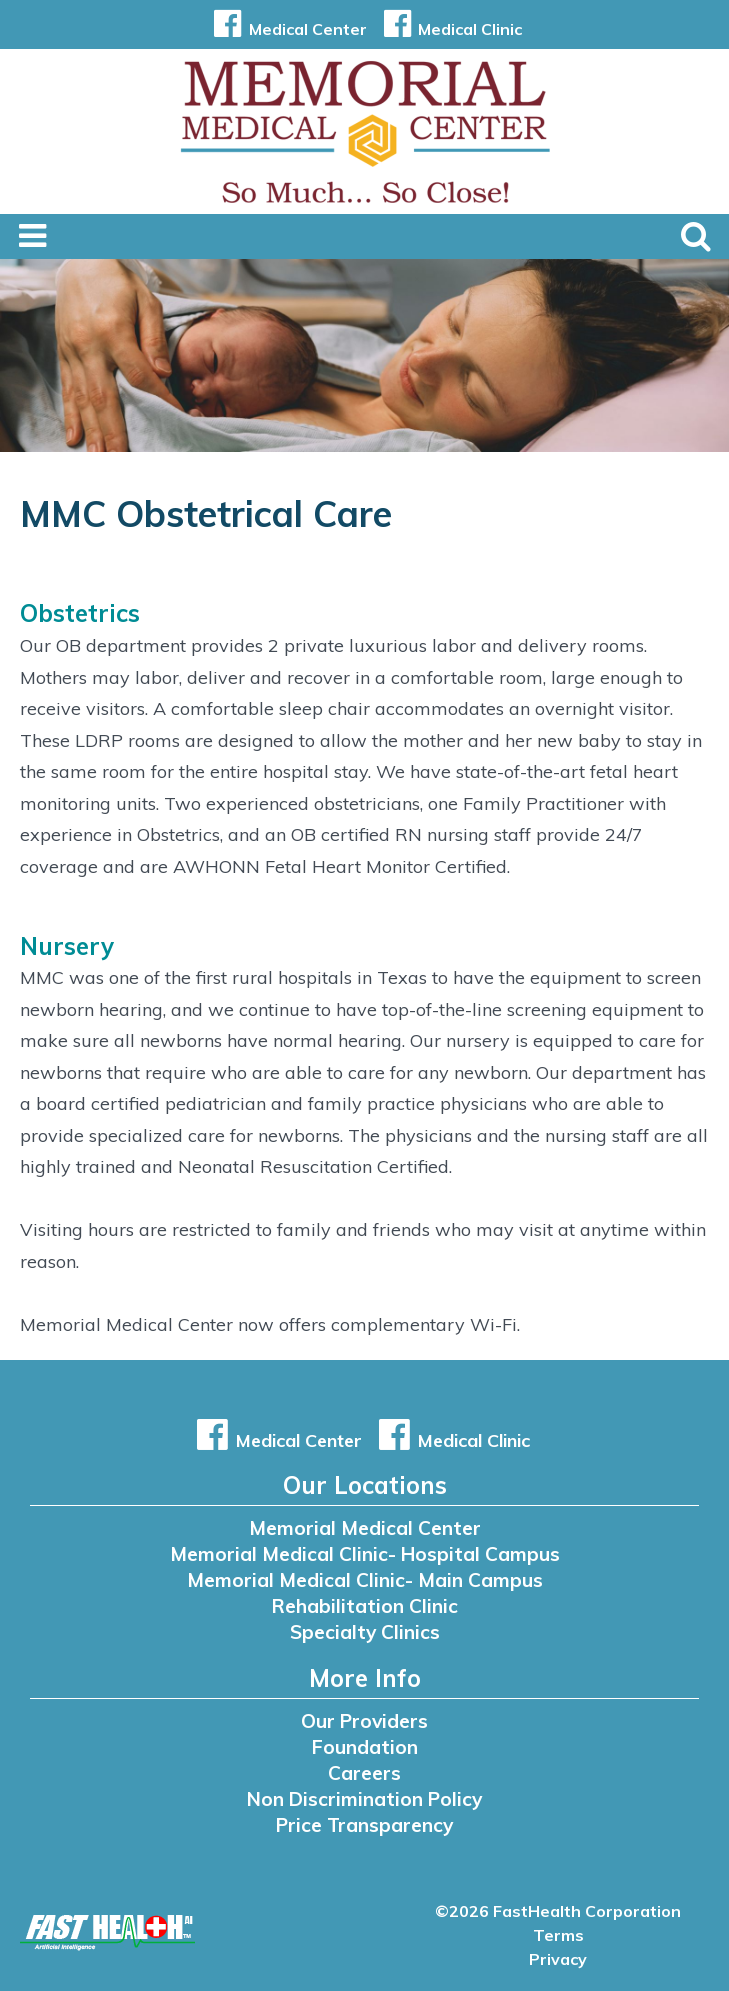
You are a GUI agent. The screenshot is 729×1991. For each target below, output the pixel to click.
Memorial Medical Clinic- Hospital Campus (365, 1554)
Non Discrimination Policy (364, 1799)
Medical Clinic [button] (449, 29)
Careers (364, 1773)
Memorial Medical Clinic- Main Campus (365, 1580)
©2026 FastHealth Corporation (558, 1911)
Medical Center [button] (286, 29)
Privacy (558, 1959)
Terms (558, 1935)
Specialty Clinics (365, 1632)
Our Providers (364, 1721)
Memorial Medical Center (365, 1528)
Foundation (365, 1747)
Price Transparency (364, 1825)
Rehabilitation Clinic (365, 1606)
